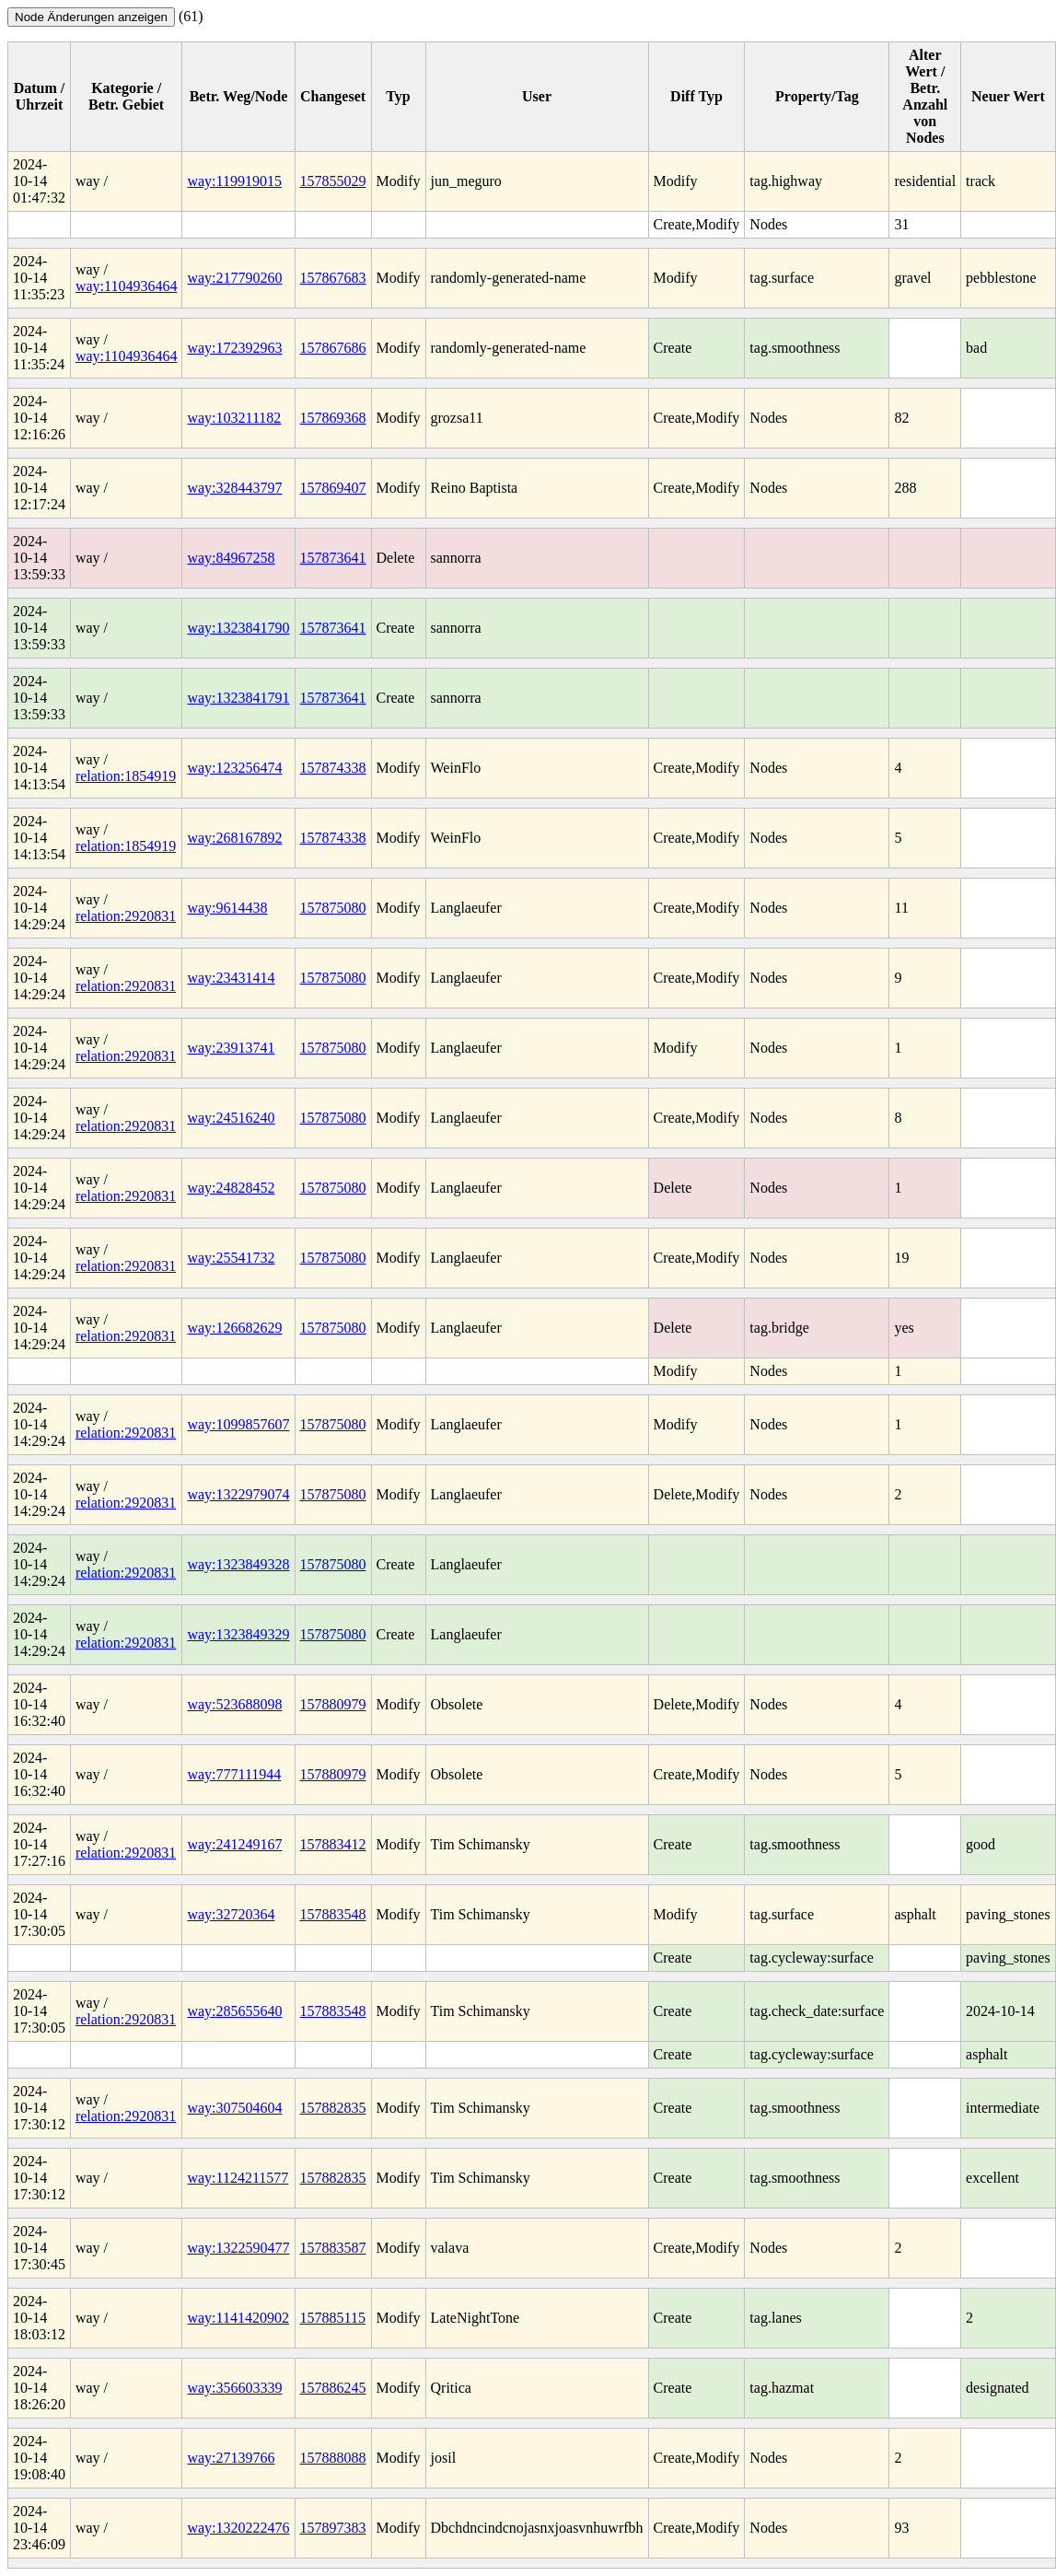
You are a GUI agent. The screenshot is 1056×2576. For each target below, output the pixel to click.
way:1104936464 (126, 286)
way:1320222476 (238, 2527)
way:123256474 (234, 767)
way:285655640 (234, 2011)
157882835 (333, 2108)
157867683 (333, 278)
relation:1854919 (125, 776)
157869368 (333, 417)
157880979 (333, 1704)
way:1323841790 (238, 627)
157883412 (333, 1844)
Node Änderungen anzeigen (91, 17)
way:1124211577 (237, 2178)
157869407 (333, 487)
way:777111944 (234, 1774)
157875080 (333, 907)
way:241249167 (234, 1844)
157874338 (333, 767)
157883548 (333, 1914)
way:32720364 (230, 1914)
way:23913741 (230, 1047)
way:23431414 (230, 977)
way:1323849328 (238, 1564)
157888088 (333, 2457)
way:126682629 (234, 1327)
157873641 (333, 557)
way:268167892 (234, 837)
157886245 (333, 2387)
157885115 (333, 2317)
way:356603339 (234, 2387)
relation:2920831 (125, 916)
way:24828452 (230, 1187)
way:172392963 (234, 348)
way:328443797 (234, 487)
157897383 (333, 2527)
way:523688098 (234, 1704)
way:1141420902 (238, 2317)
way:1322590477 (238, 2247)
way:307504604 (234, 2108)
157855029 (333, 181)
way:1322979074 (238, 1494)
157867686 (333, 348)
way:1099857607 (238, 1424)
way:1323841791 (238, 697)
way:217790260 (234, 278)
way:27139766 (230, 2457)
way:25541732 (230, 1257)
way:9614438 (227, 907)
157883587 (333, 2247)
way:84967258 (230, 557)
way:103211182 (234, 417)
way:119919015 (234, 181)
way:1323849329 (238, 1634)
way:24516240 (230, 1117)
